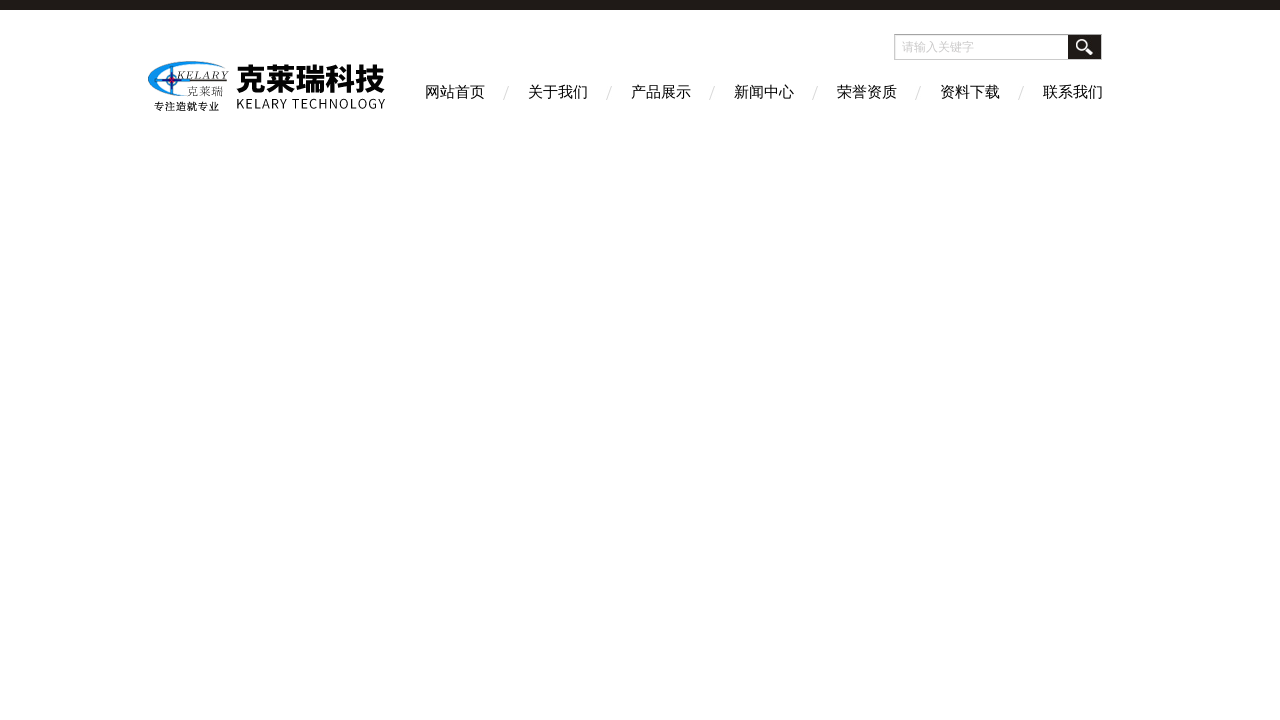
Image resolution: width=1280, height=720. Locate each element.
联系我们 (1073, 91)
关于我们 (558, 91)
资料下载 (970, 91)
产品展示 (661, 91)
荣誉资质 (867, 91)
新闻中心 (764, 91)
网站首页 (455, 91)
